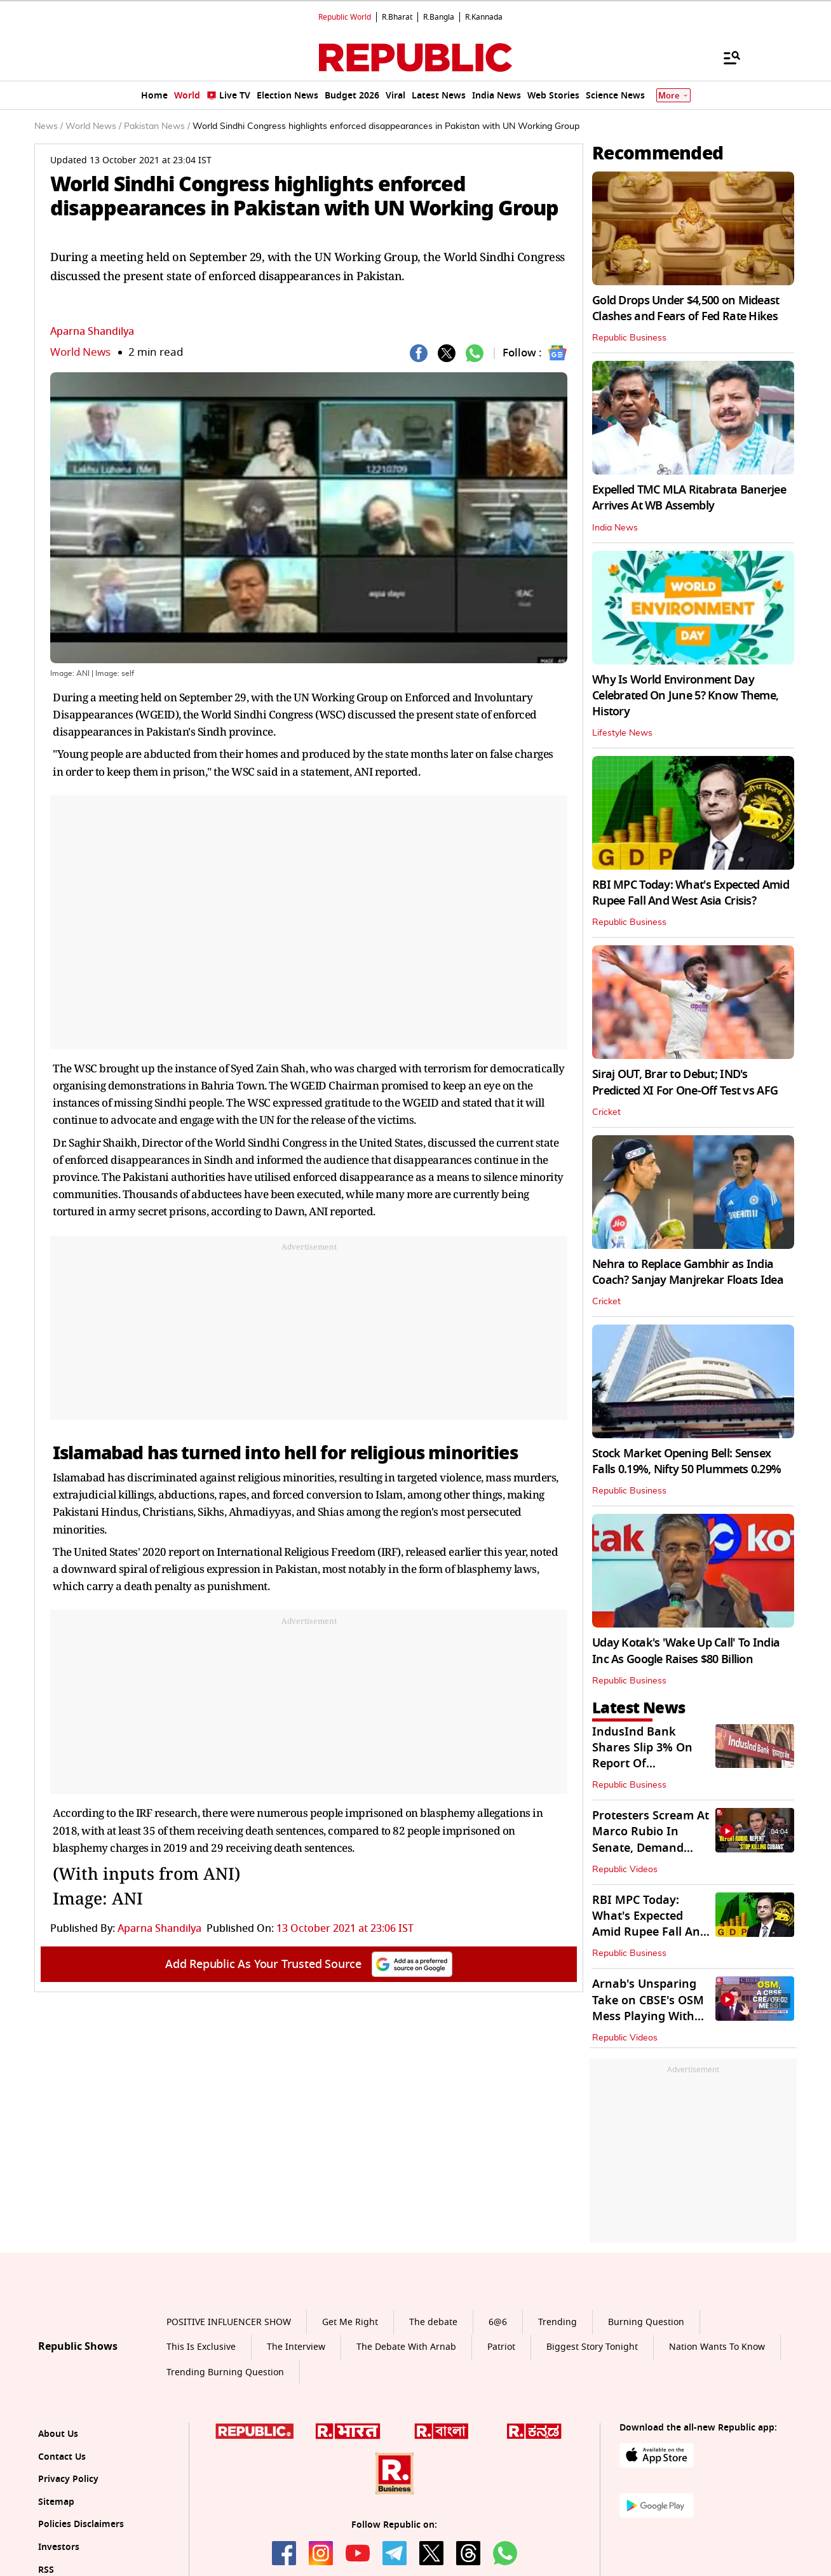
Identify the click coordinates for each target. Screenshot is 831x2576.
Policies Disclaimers (81, 2524)
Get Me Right (350, 2322)
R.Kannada (484, 17)
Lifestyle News (622, 733)
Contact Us (62, 2457)
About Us (58, 2434)
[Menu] (725, 57)
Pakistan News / (157, 126)
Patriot (501, 2347)
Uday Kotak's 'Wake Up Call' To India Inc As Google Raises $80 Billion (686, 1651)
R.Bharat (397, 17)
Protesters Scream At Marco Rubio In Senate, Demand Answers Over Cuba (650, 1839)
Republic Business (629, 338)
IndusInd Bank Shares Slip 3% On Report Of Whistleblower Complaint (642, 1763)
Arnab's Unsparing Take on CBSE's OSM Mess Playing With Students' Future (648, 2008)
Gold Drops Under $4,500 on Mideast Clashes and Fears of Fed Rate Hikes (686, 308)
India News (615, 527)
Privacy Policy (68, 2479)
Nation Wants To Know (717, 2347)
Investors (58, 2547)
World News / (93, 126)
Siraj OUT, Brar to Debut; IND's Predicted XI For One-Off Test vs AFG (685, 1082)
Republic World (344, 17)
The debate (433, 2322)
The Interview (296, 2347)
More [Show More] (673, 96)
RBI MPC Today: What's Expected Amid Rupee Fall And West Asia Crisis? (690, 893)
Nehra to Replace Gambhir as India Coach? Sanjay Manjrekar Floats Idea (687, 1272)
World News (80, 352)
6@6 (498, 2322)
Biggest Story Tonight (592, 2347)
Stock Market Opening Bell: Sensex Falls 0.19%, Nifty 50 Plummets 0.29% (686, 1461)
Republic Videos (625, 1869)
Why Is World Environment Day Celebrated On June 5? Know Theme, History (685, 695)
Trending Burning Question (225, 2372)
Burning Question (646, 2322)
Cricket (606, 1112)
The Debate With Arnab (406, 2347)
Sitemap (56, 2502)
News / (48, 126)
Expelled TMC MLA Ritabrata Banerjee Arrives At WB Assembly (689, 498)
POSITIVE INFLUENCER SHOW (228, 2322)
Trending (557, 2322)
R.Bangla (438, 17)
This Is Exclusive (201, 2347)
